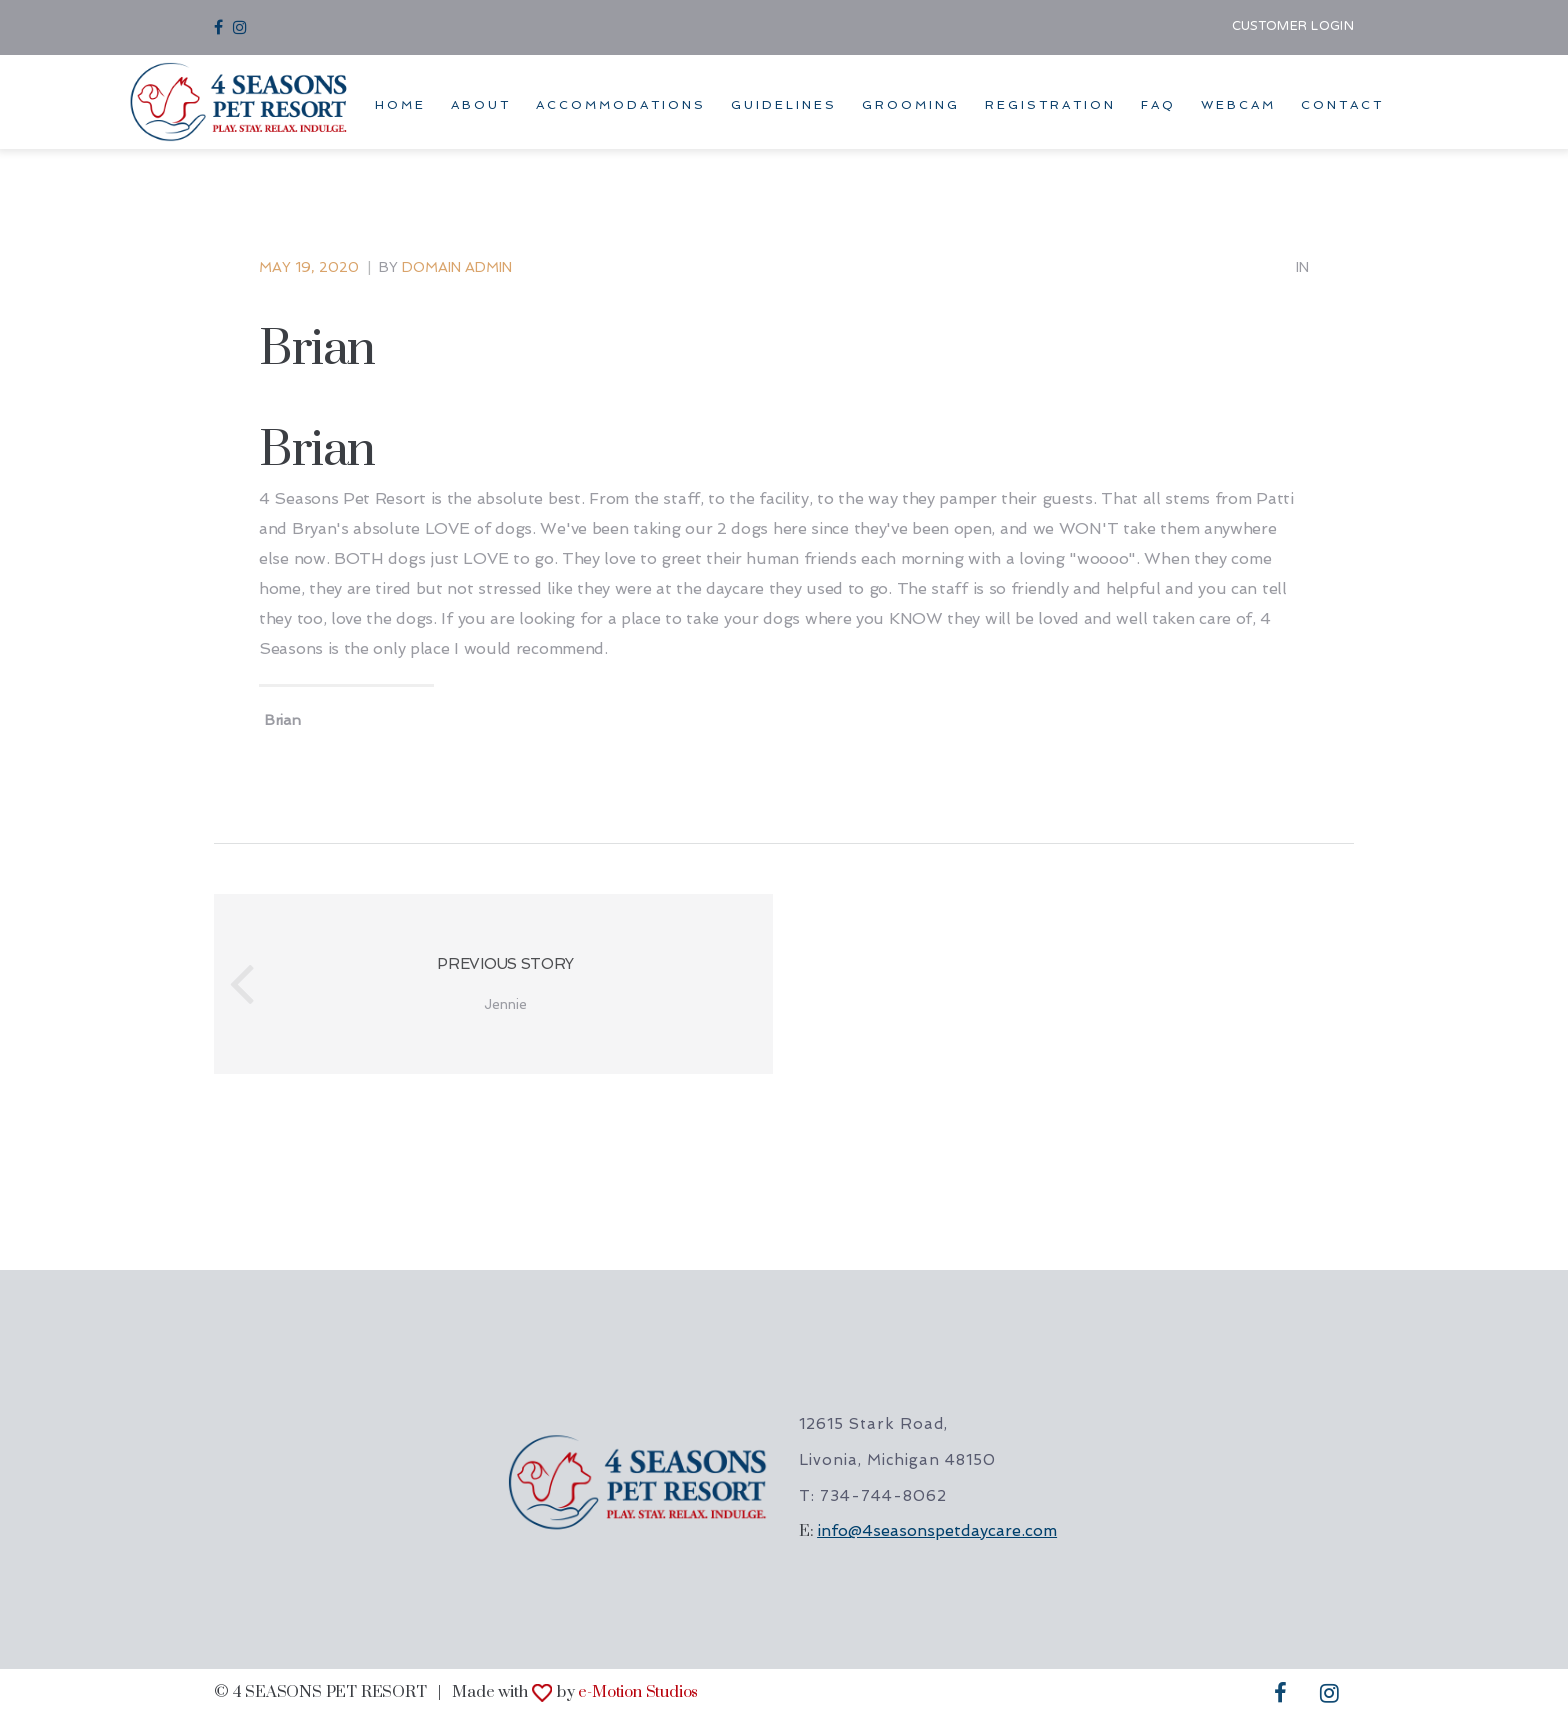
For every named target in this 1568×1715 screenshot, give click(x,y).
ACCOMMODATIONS (621, 105)
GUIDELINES (784, 105)
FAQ (1158, 105)
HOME (400, 105)
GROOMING (911, 105)
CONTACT (1342, 105)
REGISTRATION (1050, 105)
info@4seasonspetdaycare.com (937, 1530)
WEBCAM (1238, 105)
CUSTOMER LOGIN (1293, 27)
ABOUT (481, 105)
